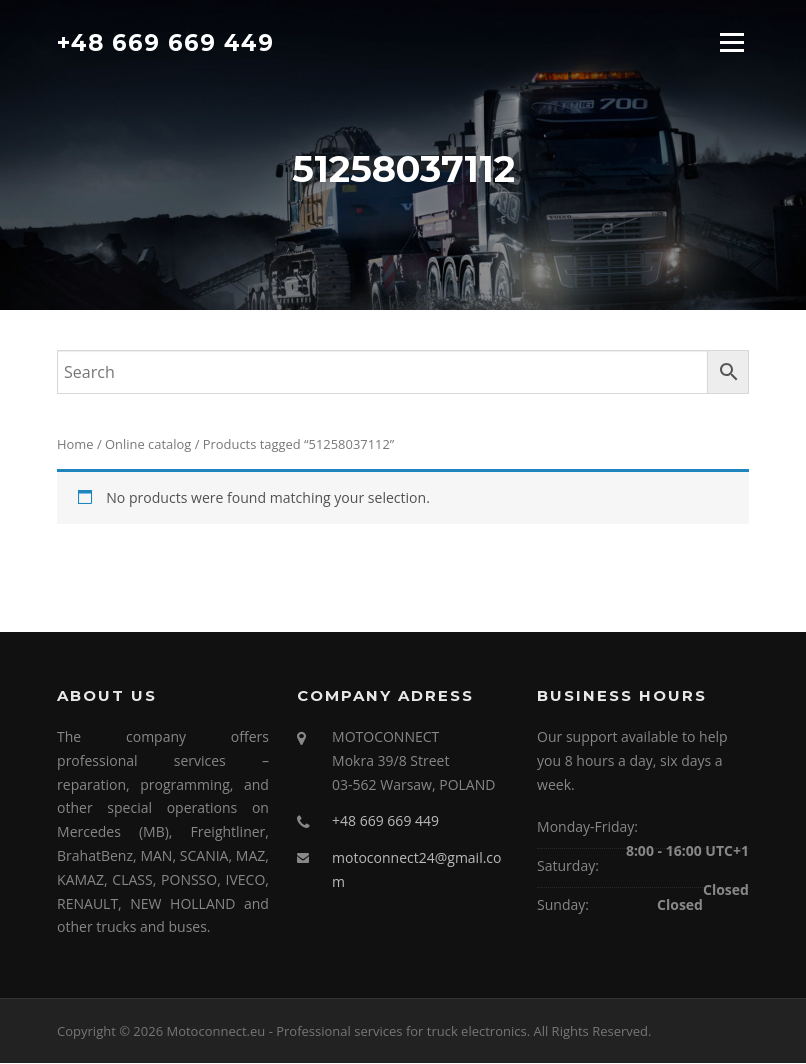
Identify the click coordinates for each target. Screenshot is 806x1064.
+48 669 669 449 (165, 42)
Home (75, 445)
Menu (731, 42)
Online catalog (148, 445)
